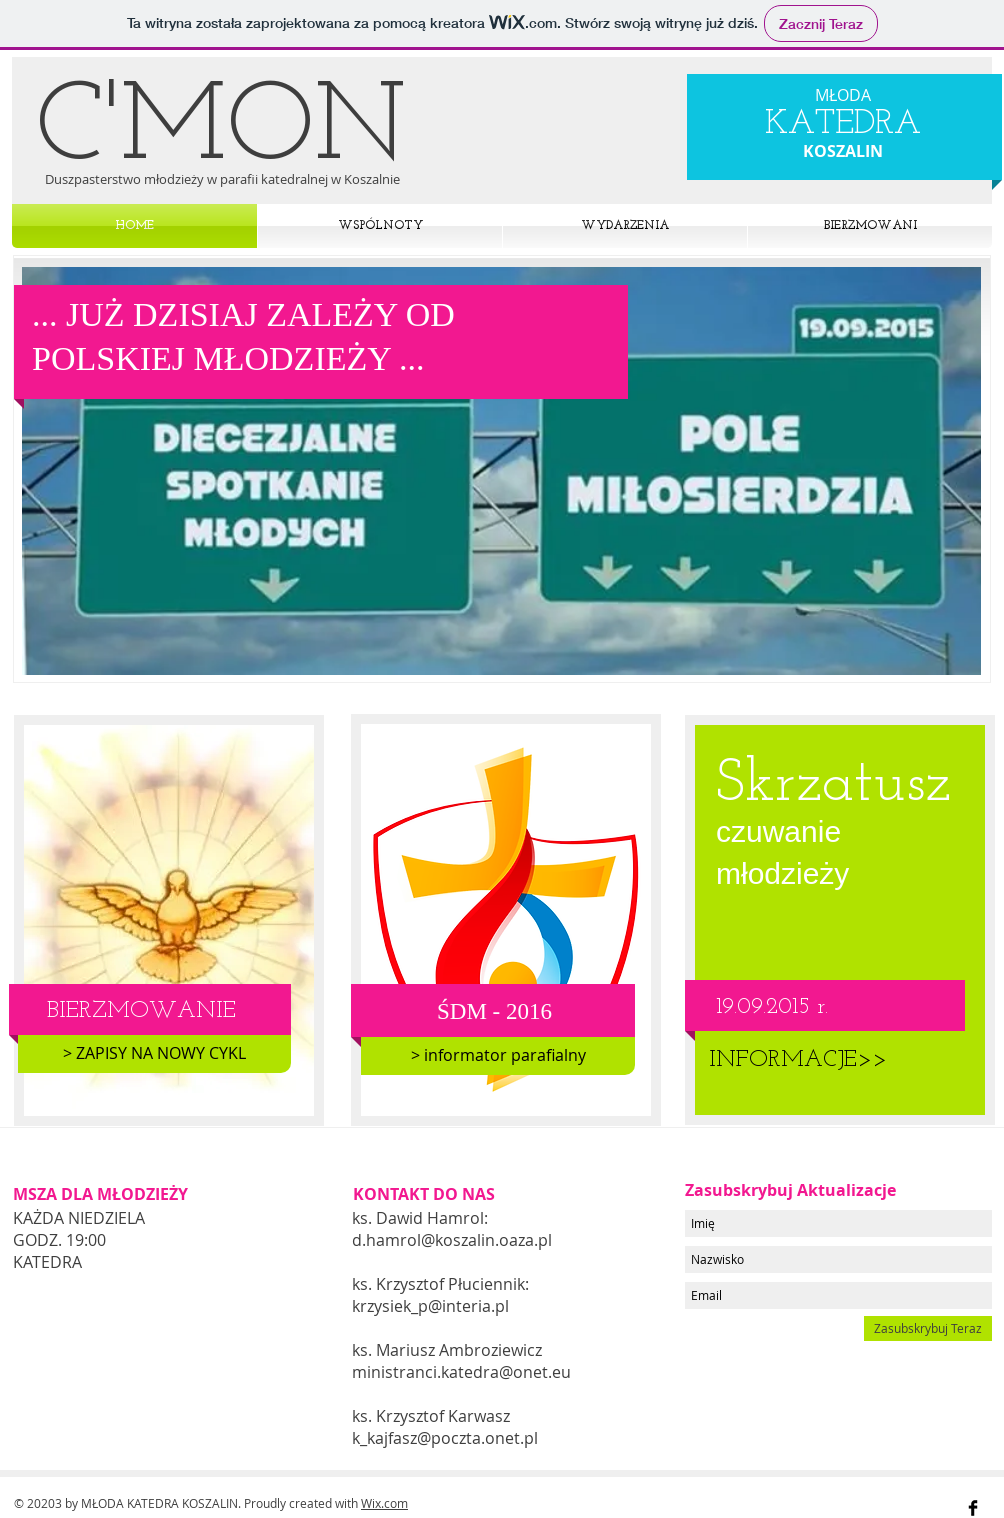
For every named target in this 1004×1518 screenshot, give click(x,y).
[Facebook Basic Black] (973, 1508)
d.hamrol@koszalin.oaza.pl (452, 1240)
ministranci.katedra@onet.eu (461, 1372)
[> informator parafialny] (498, 1056)
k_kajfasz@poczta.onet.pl (445, 1438)
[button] (501, 471)
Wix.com (384, 1503)
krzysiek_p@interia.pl (430, 1306)
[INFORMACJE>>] (797, 1061)
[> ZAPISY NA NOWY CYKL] (154, 1054)
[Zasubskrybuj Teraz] (928, 1328)
